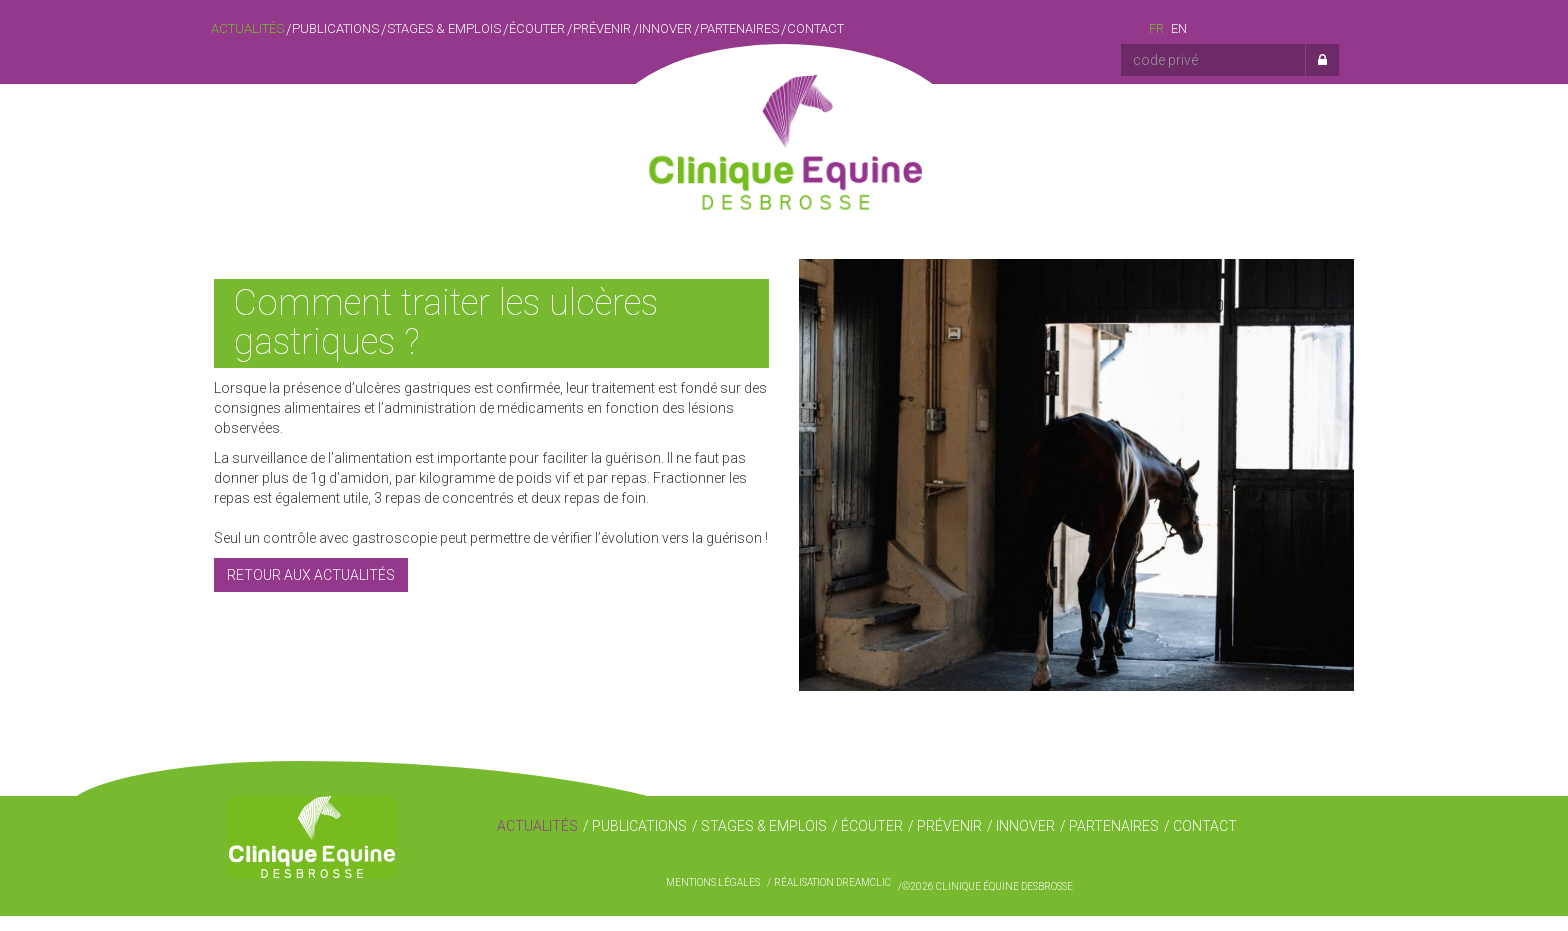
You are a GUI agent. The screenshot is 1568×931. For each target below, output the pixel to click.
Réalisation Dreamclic (832, 897)
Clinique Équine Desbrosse (784, 129)
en (1179, 28)
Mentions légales (713, 897)
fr (1156, 28)
